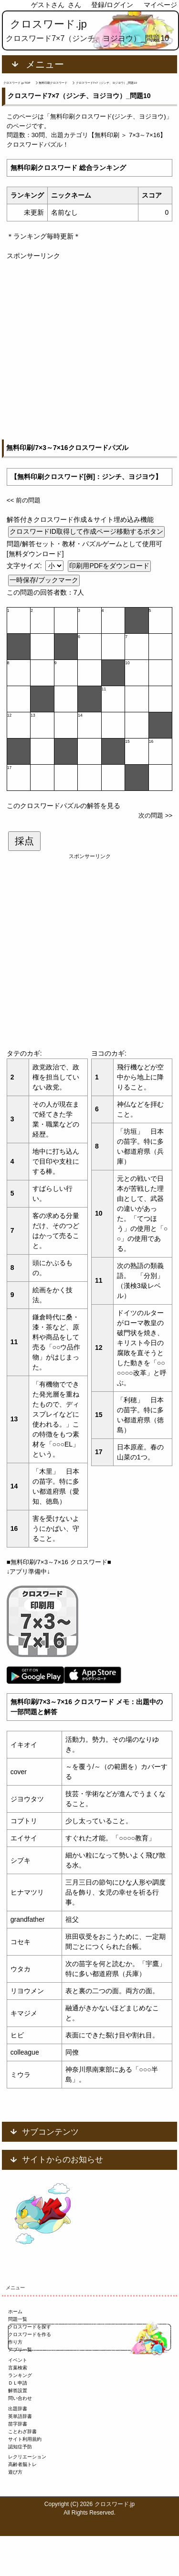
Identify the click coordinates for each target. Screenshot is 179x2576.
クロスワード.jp (48, 24)
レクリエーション (27, 2456)
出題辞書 (17, 2408)
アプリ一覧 (20, 2349)
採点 (24, 841)
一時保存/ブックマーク (44, 580)
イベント (17, 2360)
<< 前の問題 (24, 500)
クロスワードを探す (29, 2326)
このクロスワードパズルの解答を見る (63, 805)
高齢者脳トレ (22, 2464)
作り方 (15, 2342)
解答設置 (17, 2390)
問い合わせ (20, 2398)
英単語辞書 (20, 2416)
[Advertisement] (89, 350)
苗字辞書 (17, 2423)
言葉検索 (17, 2367)
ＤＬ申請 (17, 2383)
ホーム (15, 2311)
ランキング (20, 2375)
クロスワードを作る (29, 2334)
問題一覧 (17, 2319)
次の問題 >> (155, 815)
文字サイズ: (25, 565)
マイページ (160, 5)
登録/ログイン (112, 5)
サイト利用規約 (25, 2439)
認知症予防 (20, 2446)
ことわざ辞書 (22, 2431)
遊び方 (15, 2472)
